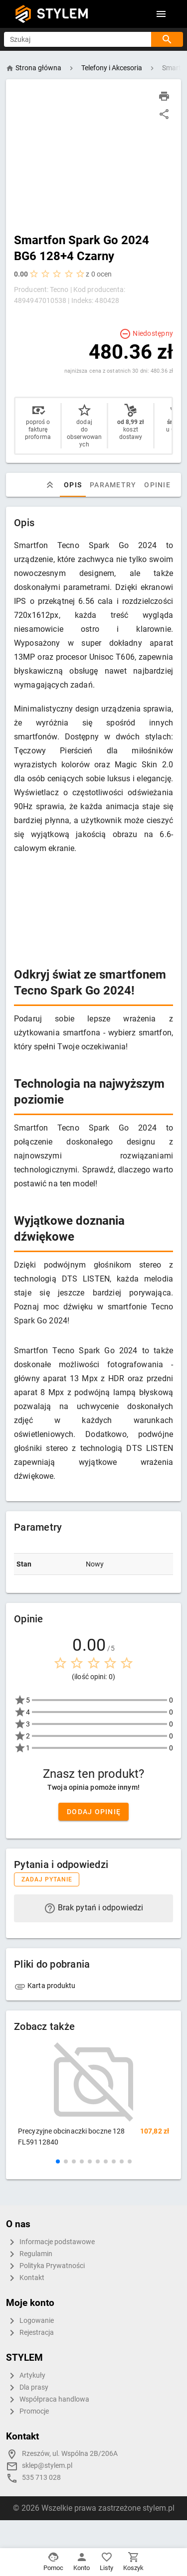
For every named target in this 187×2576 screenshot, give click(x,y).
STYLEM (63, 13)
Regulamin (29, 2254)
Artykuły (25, 2376)
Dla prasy (27, 2388)
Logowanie (30, 2321)
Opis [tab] (73, 485)
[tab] (50, 485)
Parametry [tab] (113, 485)
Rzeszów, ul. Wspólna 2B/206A (70, 2453)
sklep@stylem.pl (47, 2465)
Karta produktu (45, 1986)
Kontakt (25, 2278)
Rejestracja (30, 2333)
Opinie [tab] (157, 485)
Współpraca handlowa (47, 2400)
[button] (58, 2161)
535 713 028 (41, 2477)
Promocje (27, 2412)
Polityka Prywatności (45, 2266)
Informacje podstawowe (50, 2242)
